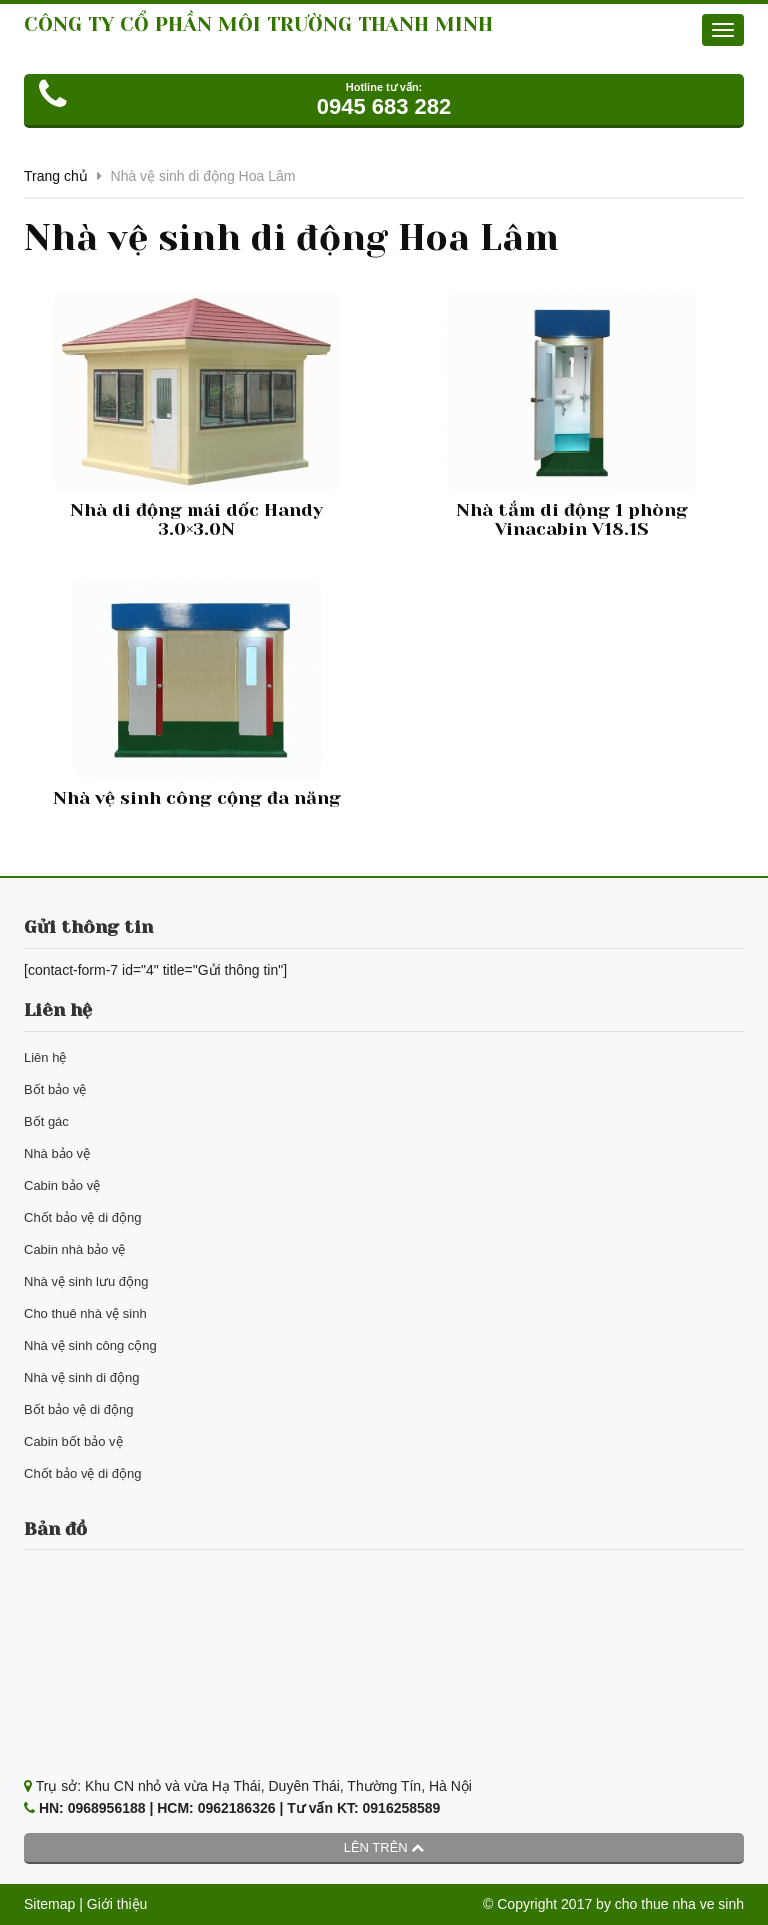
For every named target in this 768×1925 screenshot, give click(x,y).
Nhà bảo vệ (57, 1153)
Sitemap (49, 1904)
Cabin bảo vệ (62, 1185)
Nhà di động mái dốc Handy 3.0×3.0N (196, 520)
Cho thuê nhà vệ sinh (85, 1313)
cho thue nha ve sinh (679, 1904)
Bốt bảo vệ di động (79, 1409)
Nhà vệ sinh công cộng (90, 1345)
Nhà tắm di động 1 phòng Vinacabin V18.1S (572, 520)
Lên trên (384, 1847)
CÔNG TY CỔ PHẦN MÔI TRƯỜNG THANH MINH (258, 24)
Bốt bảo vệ (55, 1089)
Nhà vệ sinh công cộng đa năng (197, 798)
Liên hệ (45, 1057)
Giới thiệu (117, 1904)
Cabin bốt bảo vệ (73, 1441)
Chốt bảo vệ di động (82, 1217)
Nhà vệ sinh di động (81, 1377)
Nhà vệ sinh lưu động (86, 1281)
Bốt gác (46, 1121)
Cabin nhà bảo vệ (74, 1249)
